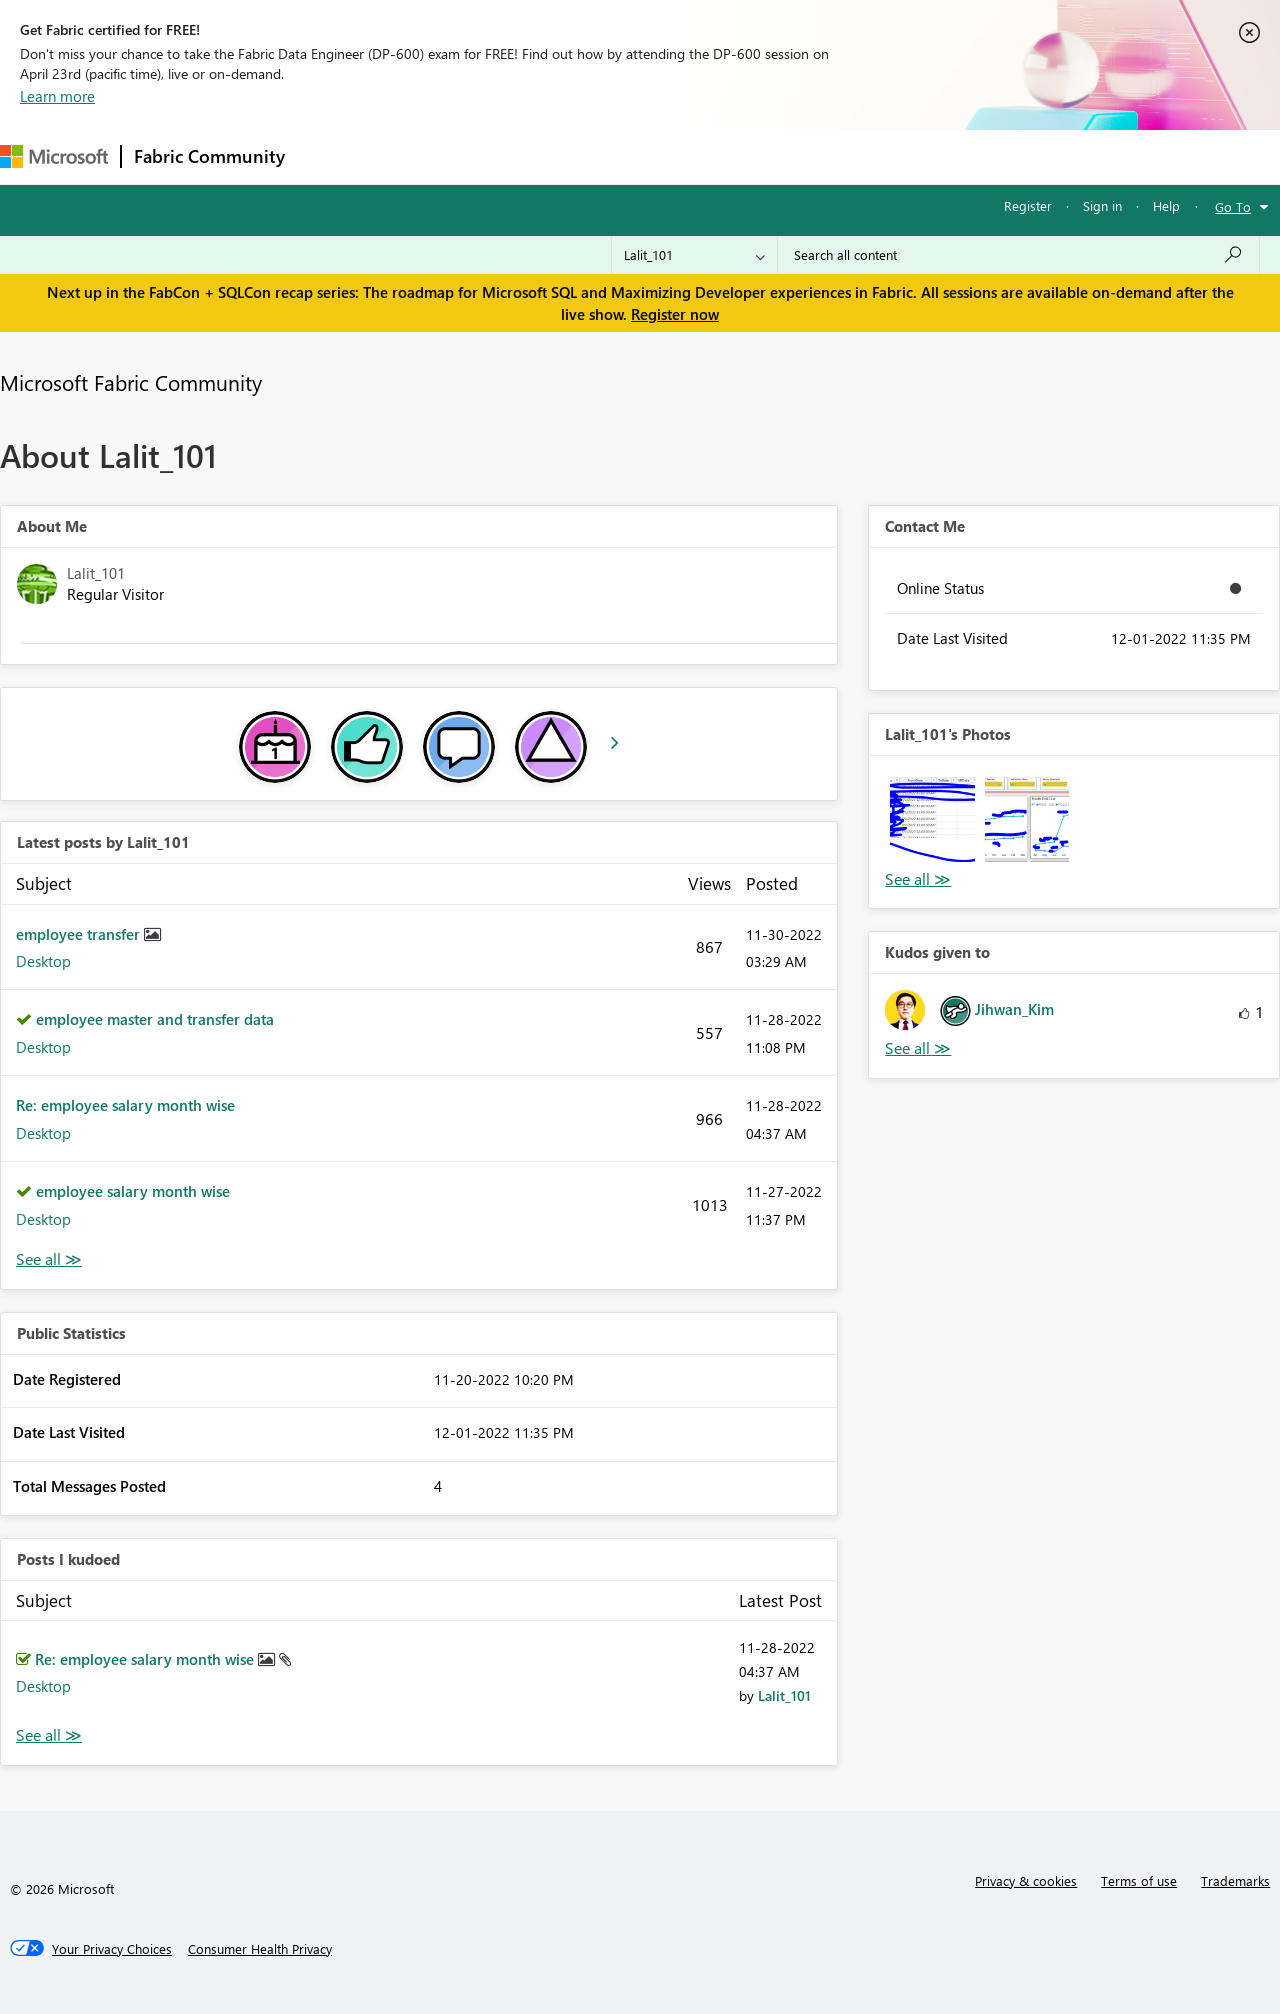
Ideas (500, 156)
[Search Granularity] (694, 255)
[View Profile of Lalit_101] (784, 1695)
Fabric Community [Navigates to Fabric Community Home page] (209, 156)
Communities (589, 156)
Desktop (43, 961)
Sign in (1102, 205)
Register (1028, 205)
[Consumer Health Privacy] (260, 1949)
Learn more (57, 96)
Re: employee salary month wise (125, 1105)
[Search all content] (1018, 255)
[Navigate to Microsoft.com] (54, 156)
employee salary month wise (133, 1191)
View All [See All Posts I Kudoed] (49, 1735)
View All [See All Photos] (918, 879)
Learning (756, 156)
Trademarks (1235, 1880)
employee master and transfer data (155, 1019)
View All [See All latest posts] (49, 1259)
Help (1166, 205)
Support (840, 156)
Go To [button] (1233, 206)
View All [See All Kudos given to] (918, 1048)
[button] (932, 819)
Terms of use (1139, 1880)
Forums (330, 156)
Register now (675, 314)
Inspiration (418, 156)
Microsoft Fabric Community (131, 382)
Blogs (679, 156)
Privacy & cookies (1026, 1880)
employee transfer (80, 934)
